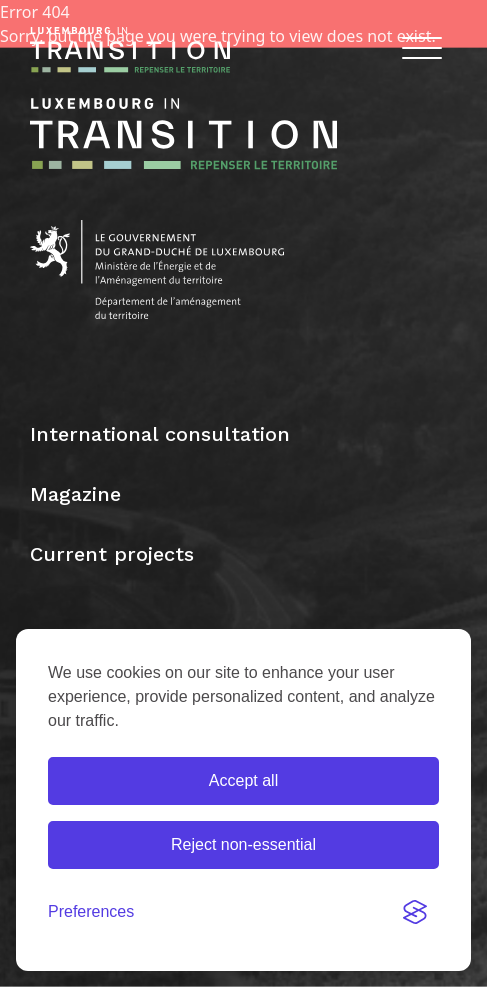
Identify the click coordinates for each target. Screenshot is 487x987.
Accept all (243, 780)
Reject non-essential (243, 844)
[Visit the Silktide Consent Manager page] (415, 912)
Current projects (112, 554)
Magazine (75, 494)
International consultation (160, 434)
